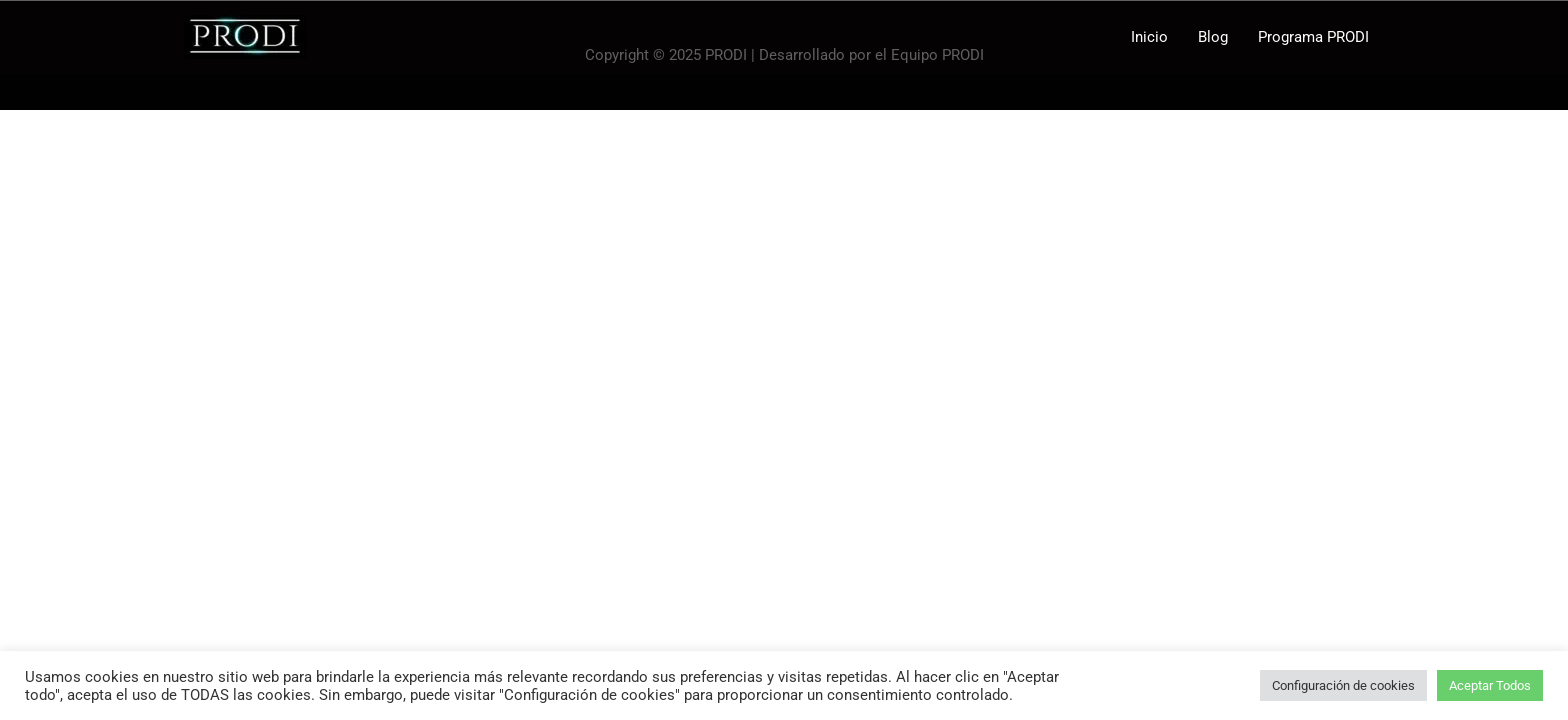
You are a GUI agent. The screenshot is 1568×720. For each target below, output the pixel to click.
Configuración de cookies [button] (1343, 685)
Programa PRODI (1313, 37)
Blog (1213, 37)
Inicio (1149, 37)
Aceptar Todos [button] (1490, 685)
